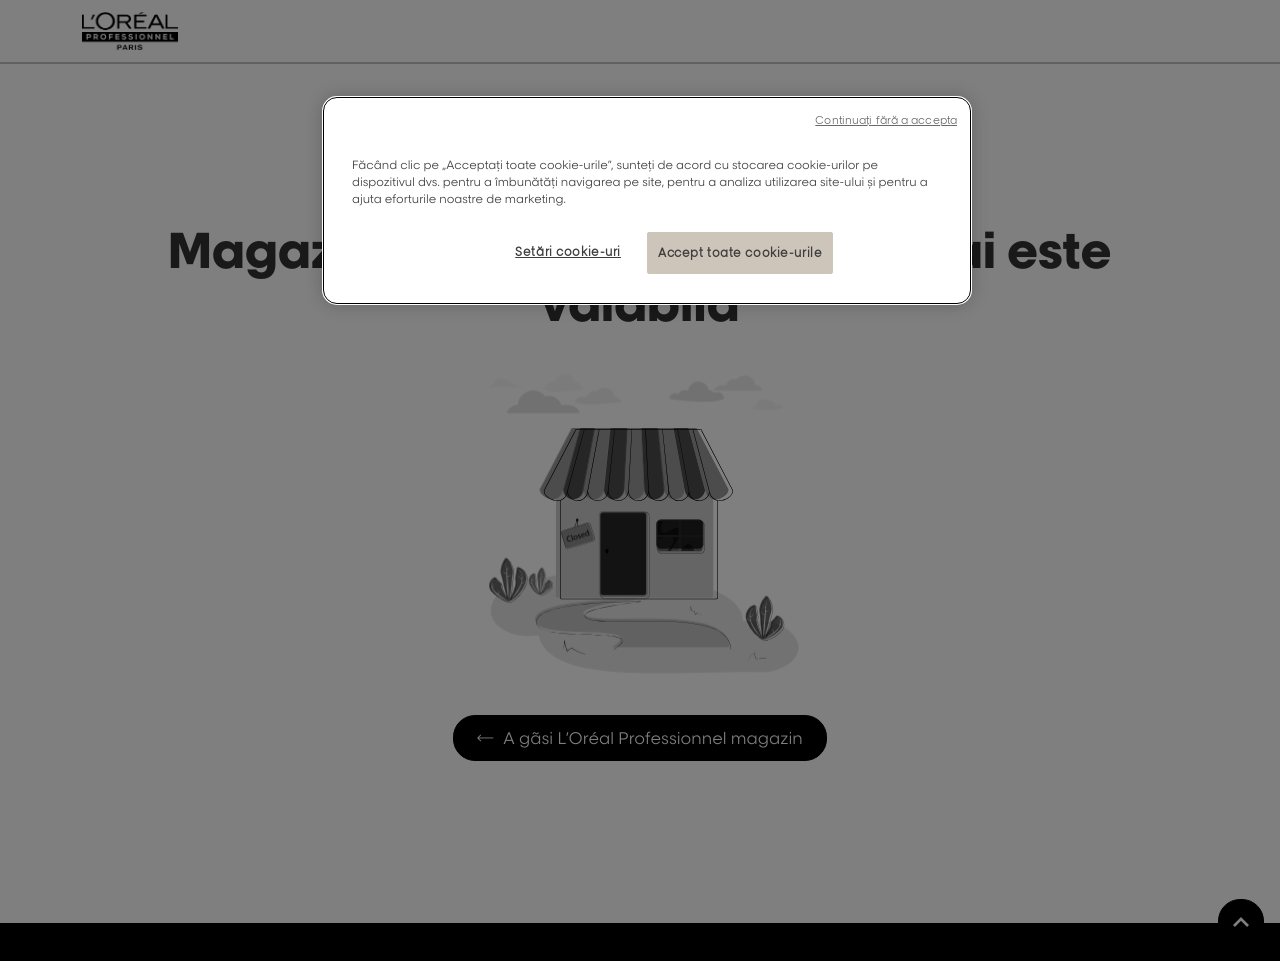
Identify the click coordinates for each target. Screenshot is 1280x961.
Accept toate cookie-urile (740, 252)
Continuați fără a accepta (886, 120)
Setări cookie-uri (568, 251)
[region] (647, 200)
